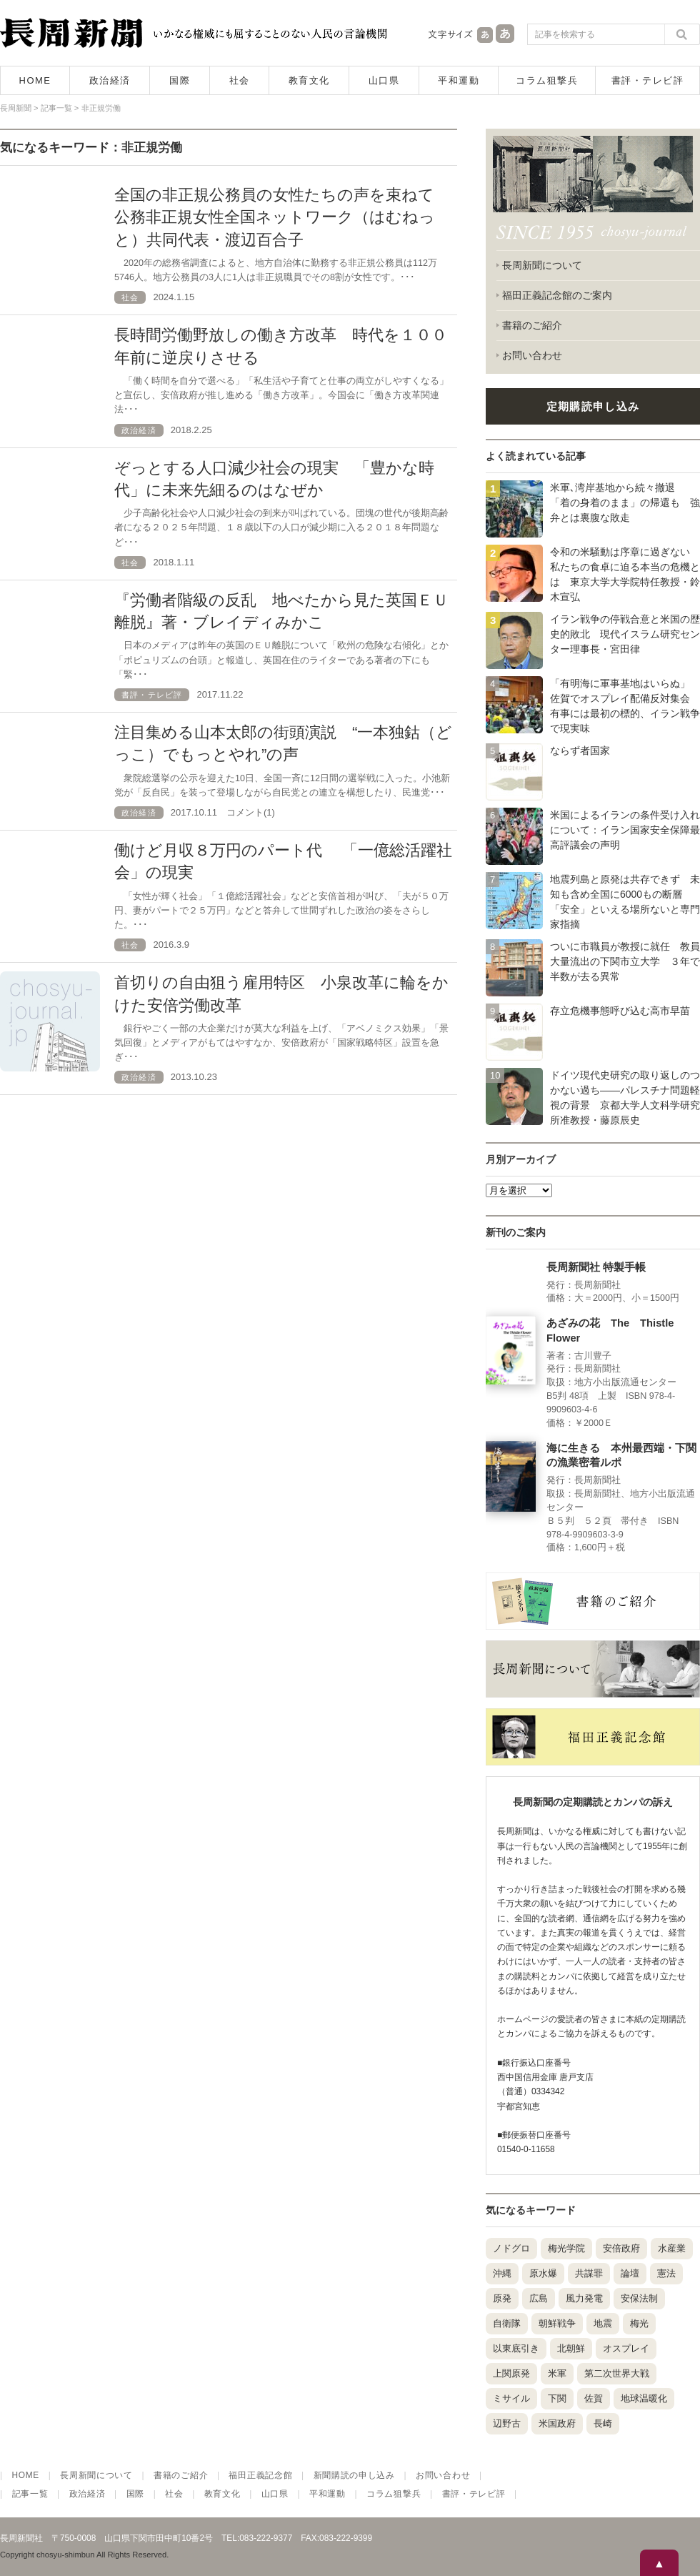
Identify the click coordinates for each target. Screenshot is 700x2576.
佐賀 (593, 2398)
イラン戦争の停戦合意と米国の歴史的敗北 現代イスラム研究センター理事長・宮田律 (625, 634)
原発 (502, 2298)
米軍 (557, 2373)
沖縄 (502, 2273)
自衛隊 (507, 2323)
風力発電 (584, 2298)
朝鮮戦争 (557, 2323)
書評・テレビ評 (647, 80)
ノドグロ (511, 2248)
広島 (538, 2298)
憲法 (666, 2273)
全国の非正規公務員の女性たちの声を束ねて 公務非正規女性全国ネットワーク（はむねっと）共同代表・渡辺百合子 (282, 217)
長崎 (603, 2423)
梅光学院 (566, 2248)
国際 (179, 80)
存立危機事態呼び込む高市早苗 (620, 1010)
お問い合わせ (532, 355)
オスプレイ (626, 2348)
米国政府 (557, 2423)
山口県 (384, 80)
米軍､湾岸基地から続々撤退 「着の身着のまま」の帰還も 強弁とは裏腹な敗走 (625, 502)
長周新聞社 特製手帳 (596, 1267)
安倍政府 (621, 2248)
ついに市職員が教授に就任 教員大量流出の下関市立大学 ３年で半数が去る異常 (625, 961)
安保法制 (639, 2298)
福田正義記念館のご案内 (557, 295)
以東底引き (516, 2348)
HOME (35, 80)
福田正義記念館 (260, 2475)
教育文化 (309, 80)
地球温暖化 (644, 2398)
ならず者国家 (580, 750)
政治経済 (110, 80)
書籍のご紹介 (532, 325)
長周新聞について (542, 265)
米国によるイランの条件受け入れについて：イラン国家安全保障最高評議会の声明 (625, 830)
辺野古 (507, 2423)
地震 (603, 2323)
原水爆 (543, 2273)
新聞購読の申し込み (354, 2475)
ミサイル (511, 2398)
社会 (239, 80)
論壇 (630, 2273)
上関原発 (511, 2373)
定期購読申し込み (592, 406)
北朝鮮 (571, 2348)
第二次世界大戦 (616, 2373)
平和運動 (458, 80)
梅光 (639, 2323)
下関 (557, 2398)
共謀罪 (589, 2273)
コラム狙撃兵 (547, 80)
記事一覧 (30, 2494)
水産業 (672, 2248)
